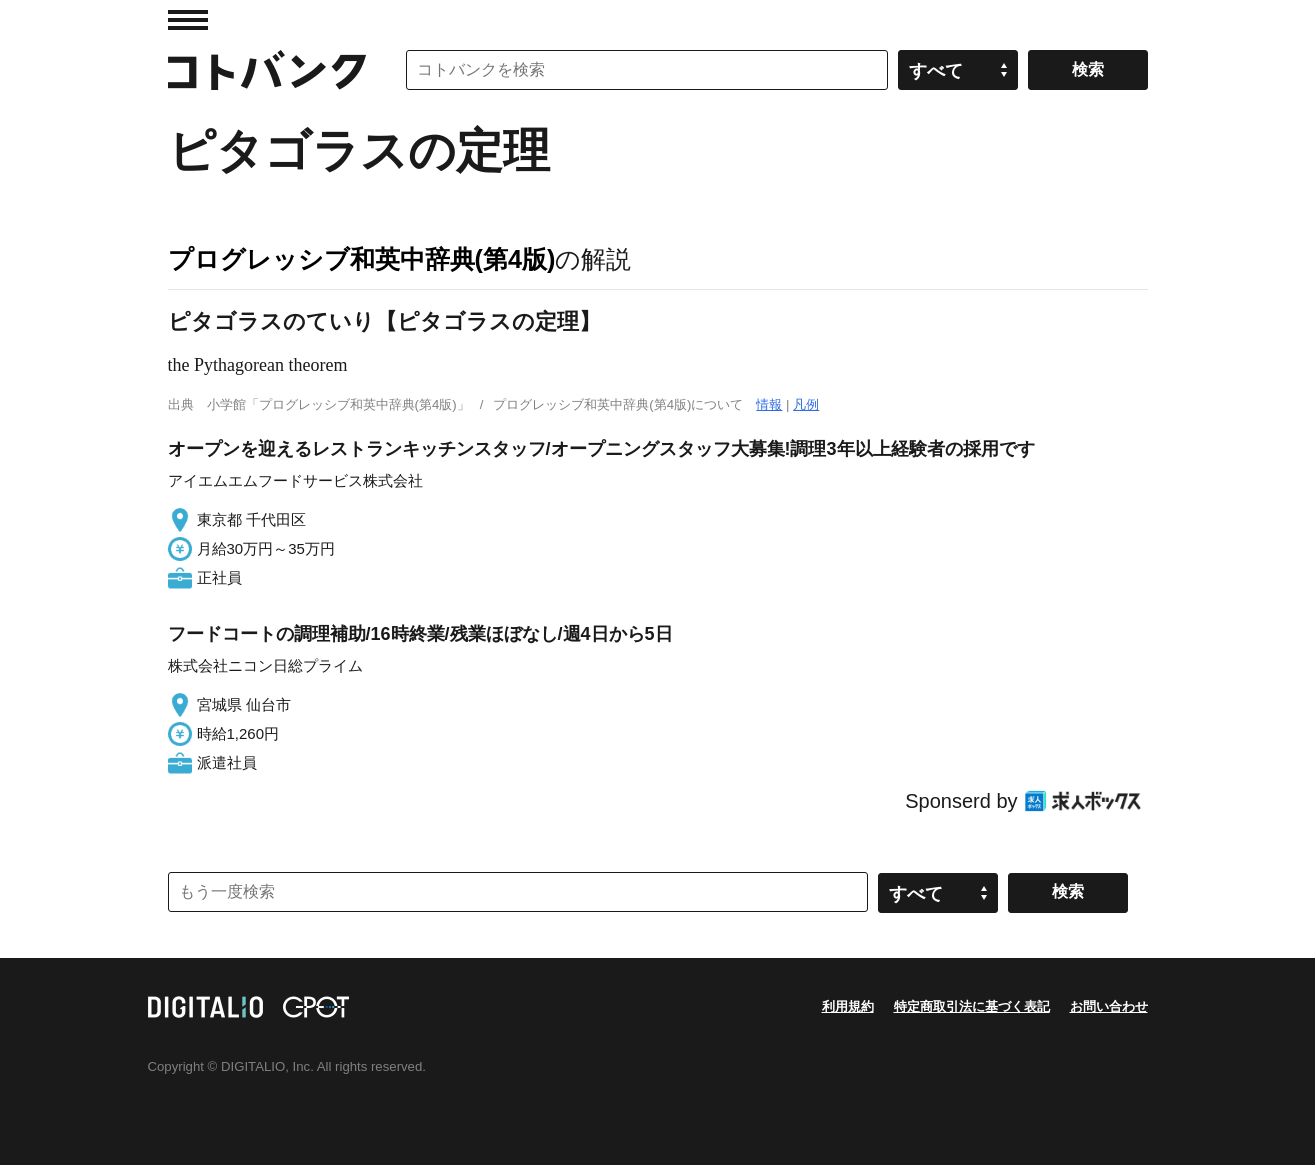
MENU (188, 20)
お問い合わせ (1109, 1006)
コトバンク (267, 70)
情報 (769, 404)
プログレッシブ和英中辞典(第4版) (362, 259)
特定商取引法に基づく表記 (972, 1006)
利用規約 (848, 1006)
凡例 (806, 404)
